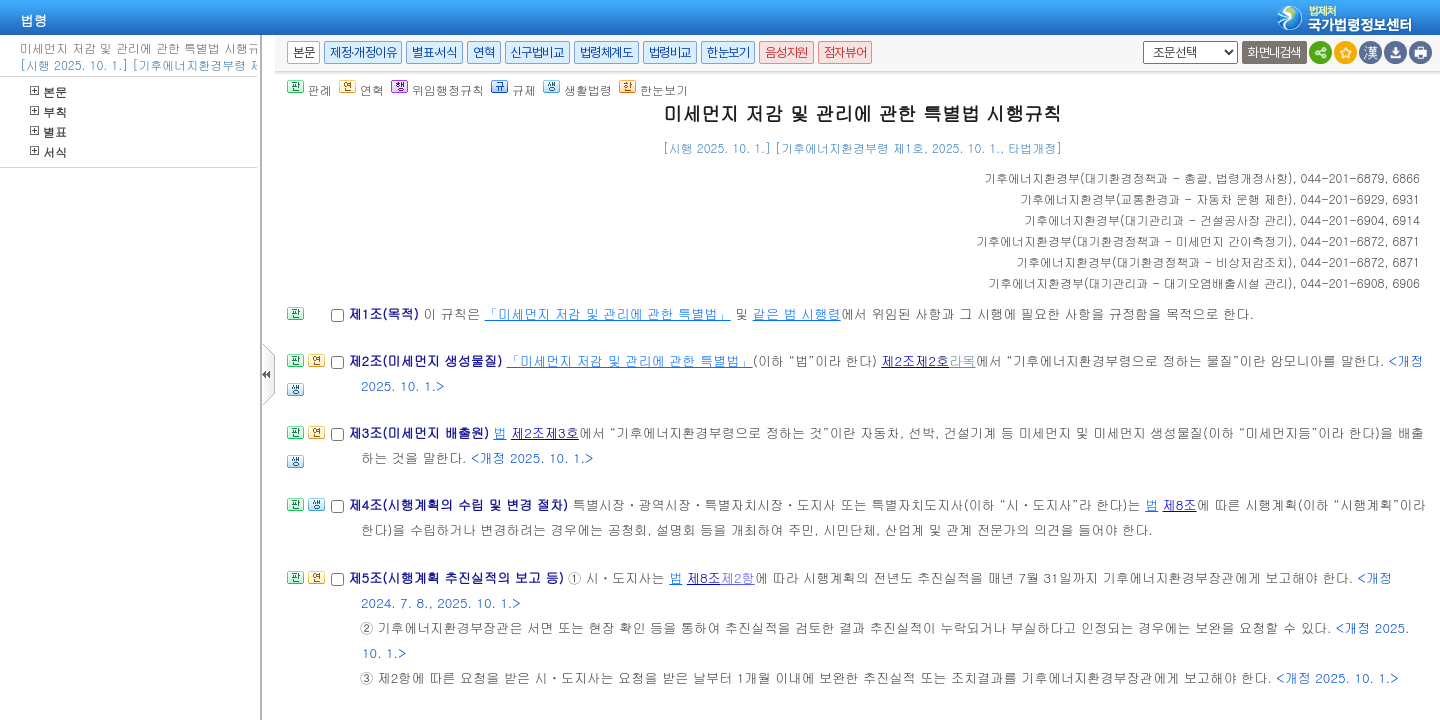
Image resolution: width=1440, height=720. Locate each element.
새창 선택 (1139, 41)
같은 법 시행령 (797, 313)
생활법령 (577, 89)
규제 (513, 89)
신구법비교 (537, 52)
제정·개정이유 (363, 52)
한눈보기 (728, 52)
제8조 (1180, 504)
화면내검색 (1274, 52)
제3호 (562, 432)
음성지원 (786, 52)
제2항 (738, 577)
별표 (48, 131)
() (1138, 177)
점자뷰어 (845, 52)
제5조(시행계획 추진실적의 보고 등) (458, 577)
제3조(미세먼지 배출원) (420, 432)
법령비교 (670, 52)
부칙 (48, 111)
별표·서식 (434, 52)
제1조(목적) (385, 313)
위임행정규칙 (437, 89)
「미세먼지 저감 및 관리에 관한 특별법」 (608, 313)
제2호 (932, 360)
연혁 (483, 52)
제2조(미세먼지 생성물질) (427, 360)
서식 (48, 151)
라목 (962, 360)
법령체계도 (606, 52)
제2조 (898, 360)
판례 (309, 89)
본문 (48, 91)
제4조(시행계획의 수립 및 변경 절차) (460, 504)
